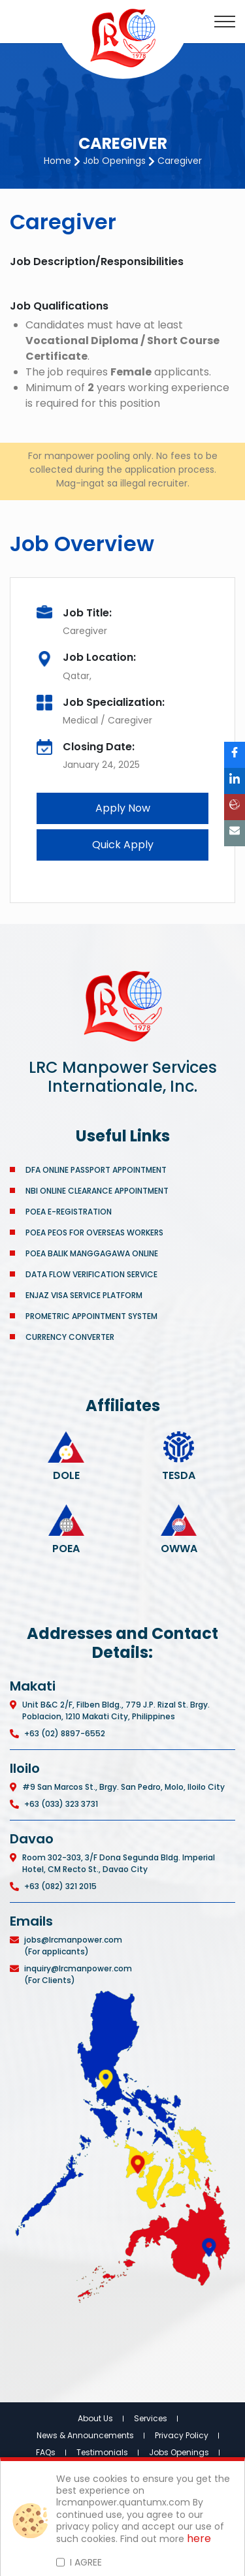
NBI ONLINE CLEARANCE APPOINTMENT (97, 1190)
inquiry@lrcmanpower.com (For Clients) (78, 1974)
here (199, 2539)
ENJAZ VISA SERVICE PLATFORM (83, 1295)
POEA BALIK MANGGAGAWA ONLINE (91, 1253)
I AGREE (86, 2562)
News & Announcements (85, 2435)
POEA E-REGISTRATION (69, 1211)
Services (150, 2418)
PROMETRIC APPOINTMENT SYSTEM (91, 1316)
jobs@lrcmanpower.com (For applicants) (73, 1945)
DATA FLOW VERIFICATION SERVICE (91, 1274)
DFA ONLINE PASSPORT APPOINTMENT (96, 1169)
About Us (95, 2418)
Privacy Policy (181, 2435)
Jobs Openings (179, 2452)
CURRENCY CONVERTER (69, 1337)
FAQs (46, 2452)
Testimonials (102, 2452)
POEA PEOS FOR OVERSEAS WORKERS (94, 1232)
